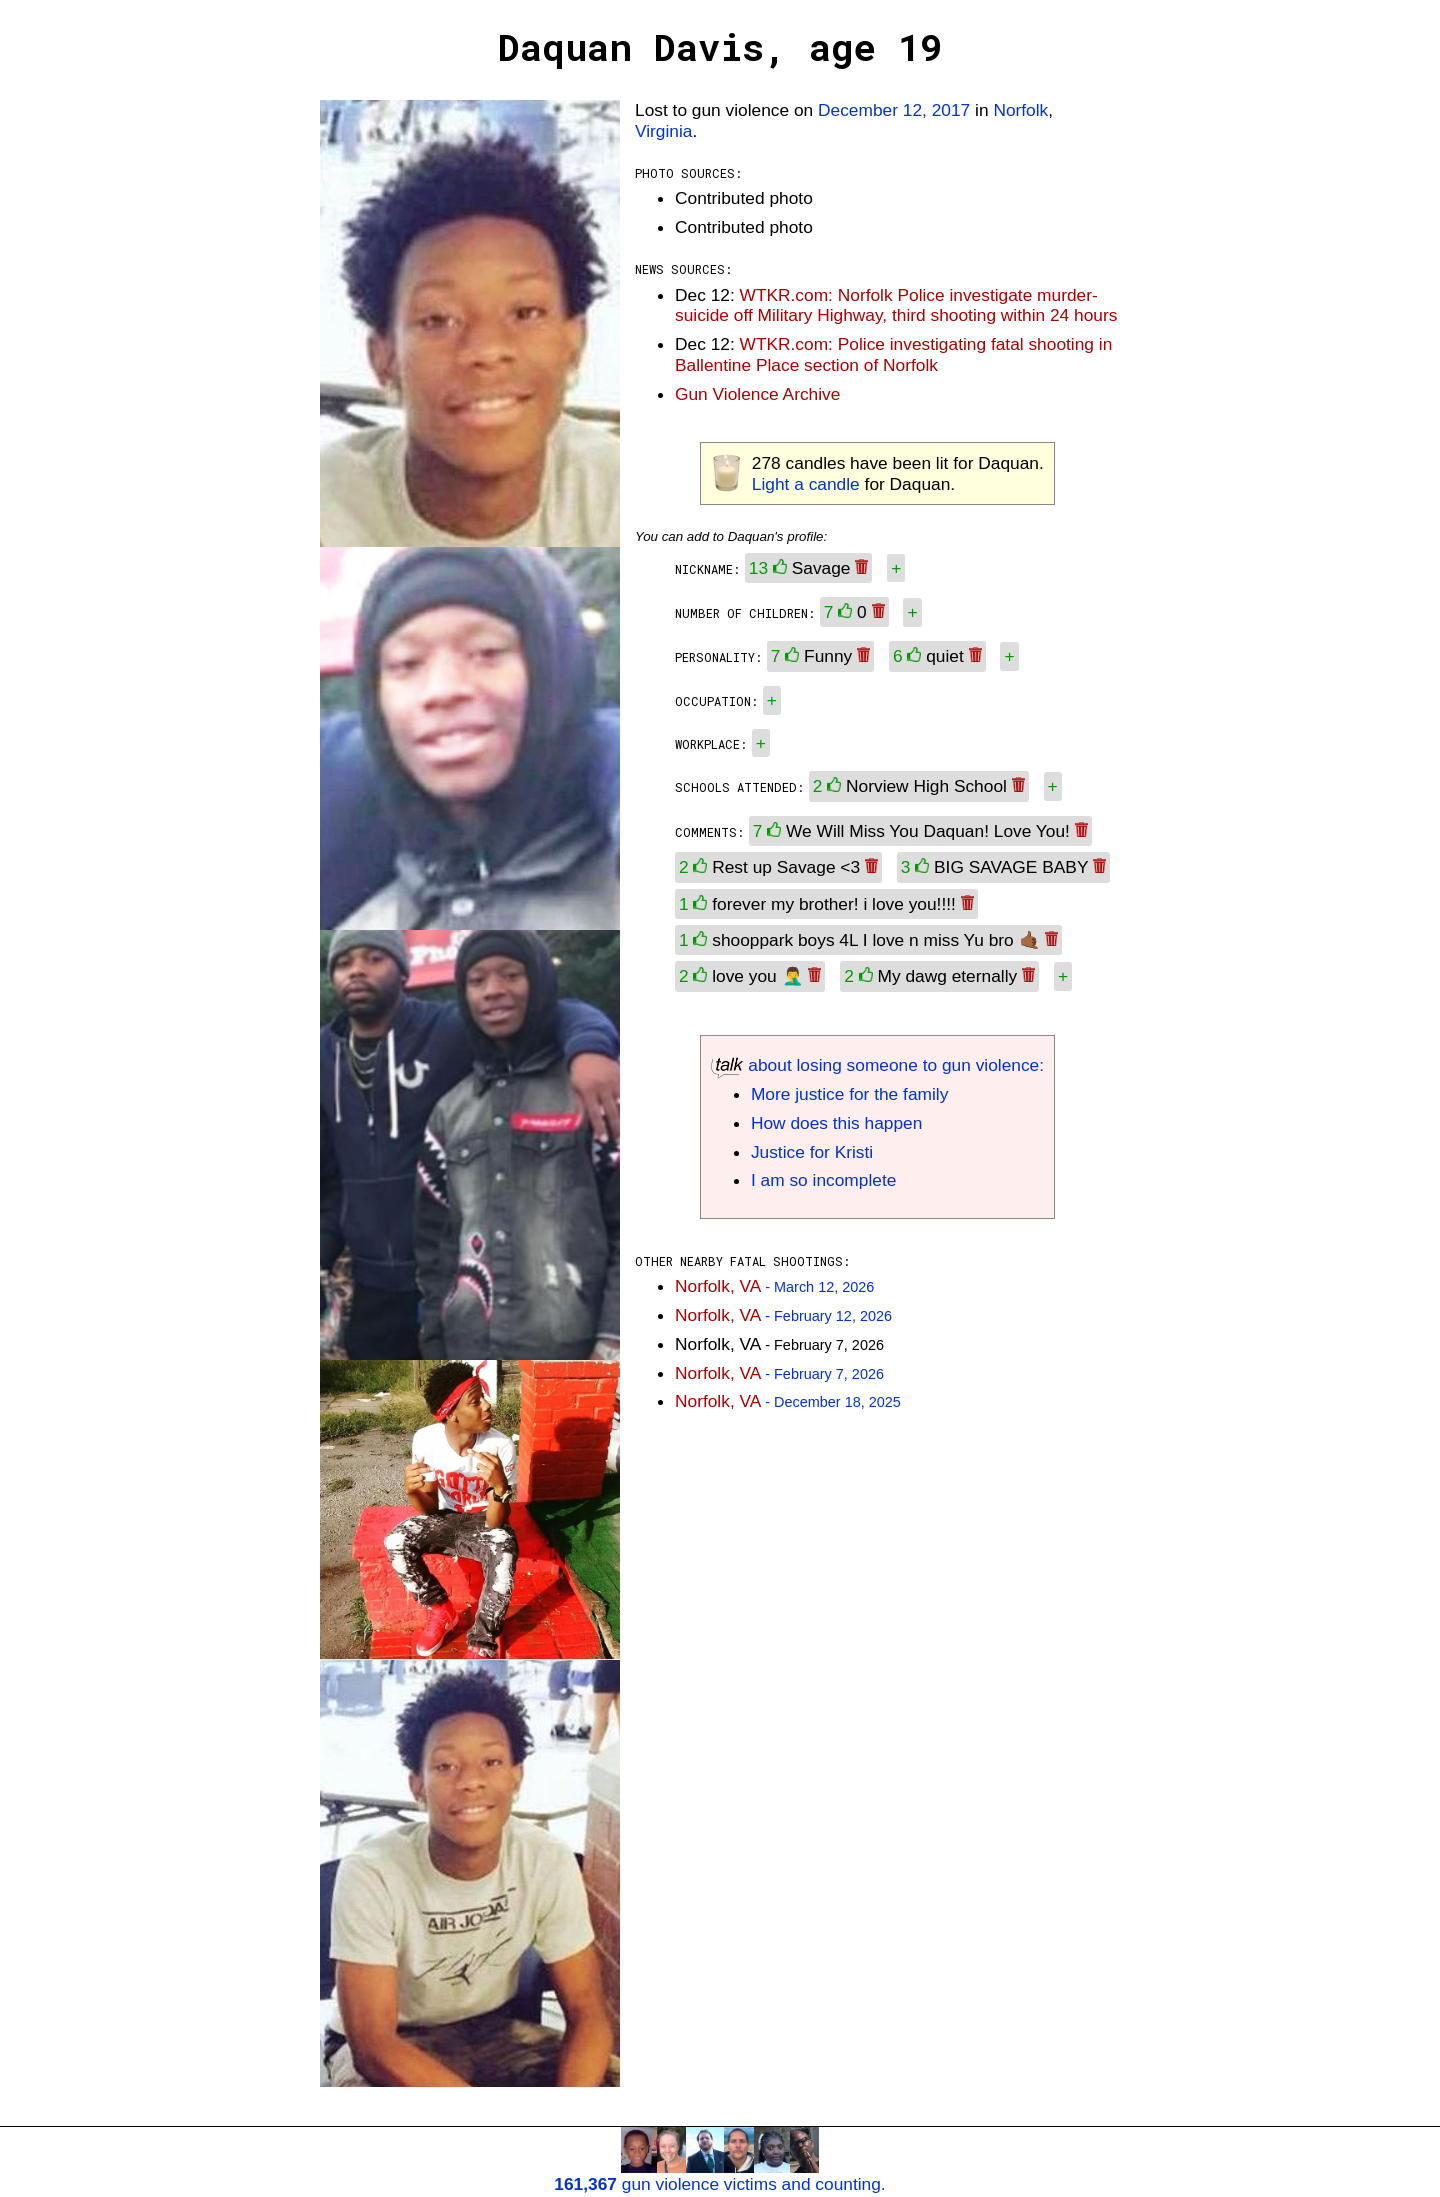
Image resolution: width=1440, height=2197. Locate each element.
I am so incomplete (823, 1180)
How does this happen (836, 1123)
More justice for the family (849, 1094)
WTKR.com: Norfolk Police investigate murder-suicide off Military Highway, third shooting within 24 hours (896, 305)
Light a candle (806, 484)
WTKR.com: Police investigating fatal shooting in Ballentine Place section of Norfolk (893, 354)
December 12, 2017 (894, 110)
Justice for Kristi (812, 1152)
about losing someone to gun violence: (877, 1065)
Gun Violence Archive (757, 394)
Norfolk (1020, 110)
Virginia (663, 131)
